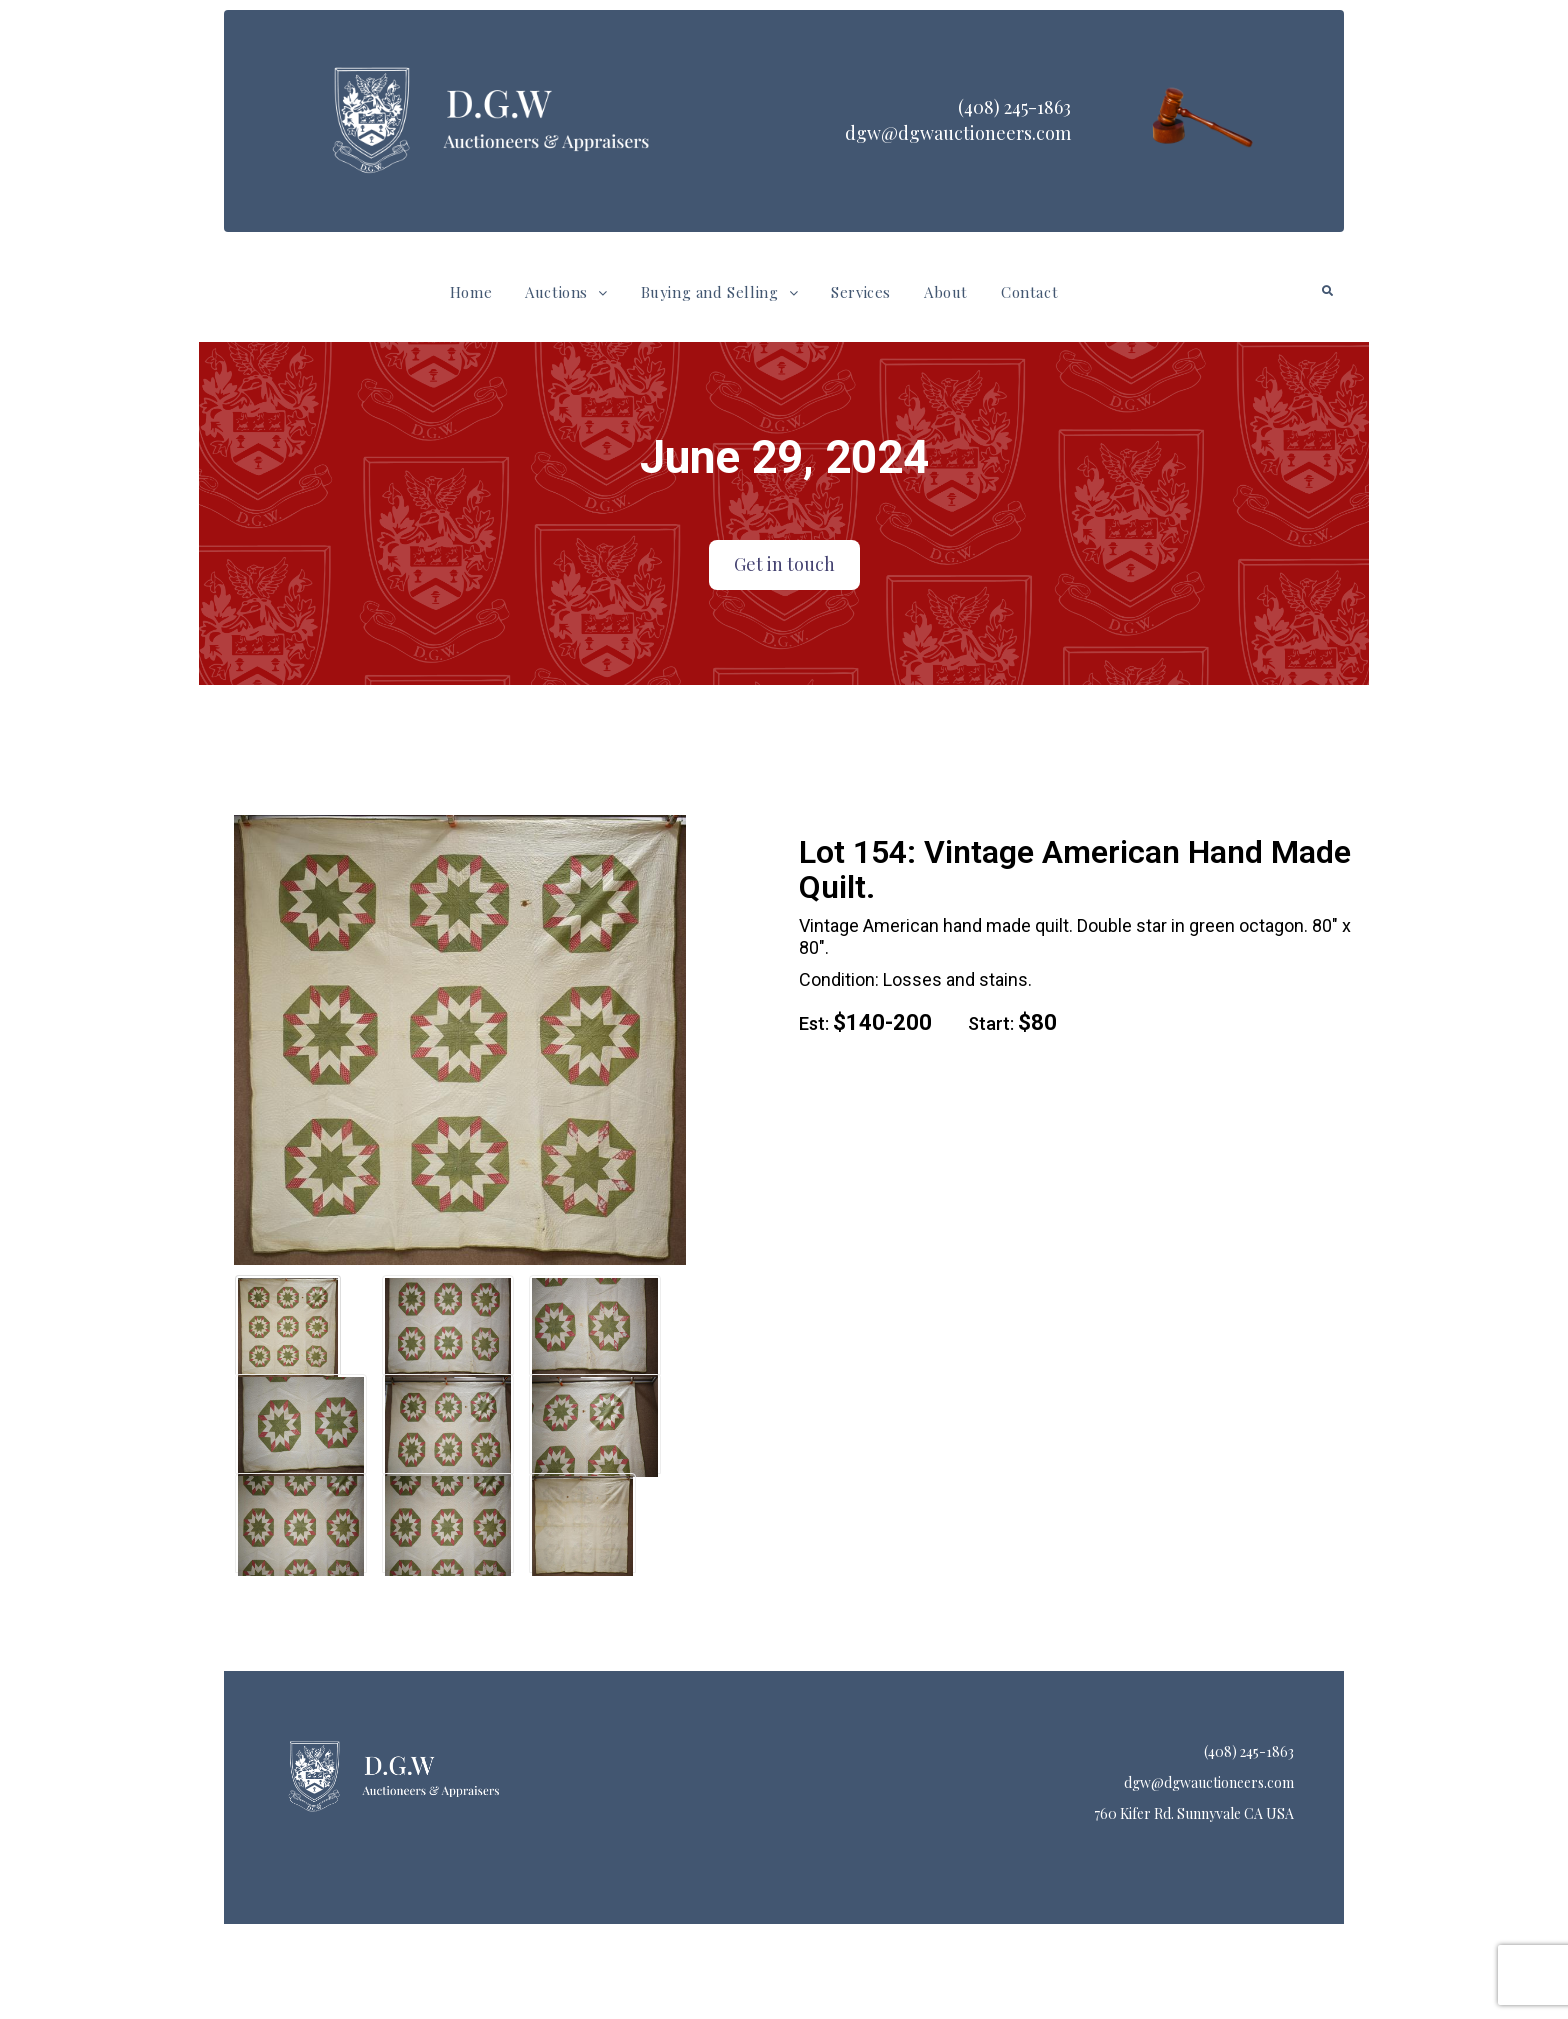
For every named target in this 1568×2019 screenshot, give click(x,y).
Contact (1029, 292)
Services (861, 292)
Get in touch (784, 564)
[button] (566, 292)
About (946, 292)
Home (471, 292)
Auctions (566, 292)
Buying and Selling (719, 292)
